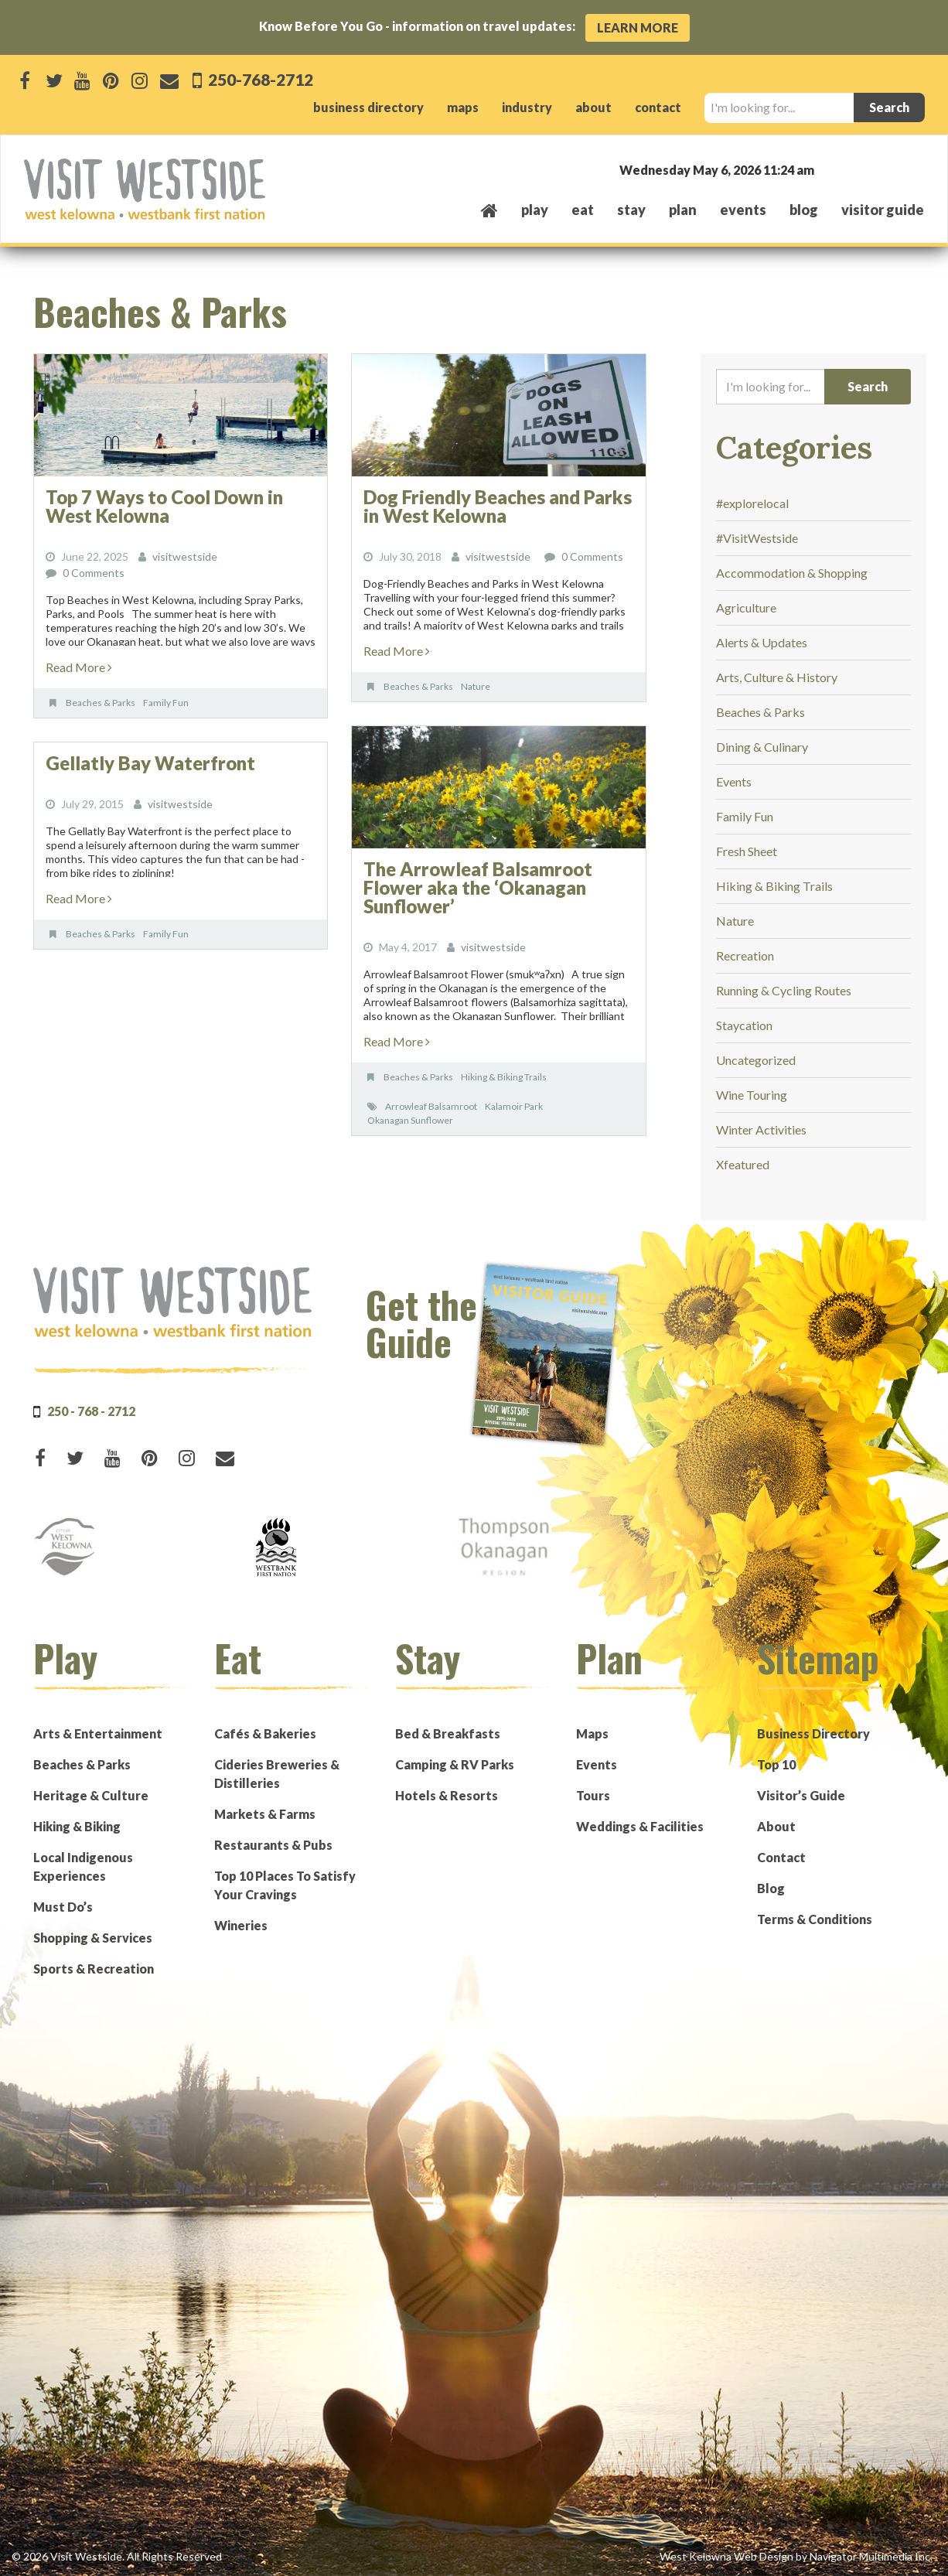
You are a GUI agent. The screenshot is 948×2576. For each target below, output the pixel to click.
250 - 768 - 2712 (91, 1411)
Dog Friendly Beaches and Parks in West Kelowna (497, 506)
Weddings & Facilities (640, 1826)
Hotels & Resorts (446, 1795)
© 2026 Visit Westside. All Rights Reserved (117, 2556)
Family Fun (166, 702)
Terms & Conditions (814, 1919)
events (743, 209)
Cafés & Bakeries (265, 1733)
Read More (79, 667)
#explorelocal (752, 503)
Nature (475, 686)
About (776, 1826)
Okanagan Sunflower (410, 1120)
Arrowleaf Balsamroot (431, 1106)
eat (582, 209)
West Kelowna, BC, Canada (830, 169)
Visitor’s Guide (801, 1795)
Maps (592, 1733)
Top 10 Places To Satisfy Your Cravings (285, 1885)
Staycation (744, 1025)
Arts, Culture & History (776, 677)
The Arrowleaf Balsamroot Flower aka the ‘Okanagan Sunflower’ (477, 887)
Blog (803, 209)
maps (463, 107)
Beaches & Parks (100, 702)
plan (683, 209)
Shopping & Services (92, 1937)
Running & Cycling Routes (783, 990)
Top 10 (776, 1764)
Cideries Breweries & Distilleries (276, 1773)
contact (658, 107)
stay (631, 209)
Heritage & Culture (90, 1795)
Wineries (241, 1925)
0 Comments (93, 572)
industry (527, 107)
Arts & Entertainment (97, 1733)
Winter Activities (761, 1129)
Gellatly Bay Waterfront (150, 763)
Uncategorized (756, 1060)
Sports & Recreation (93, 1968)
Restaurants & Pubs (273, 1844)
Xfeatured (742, 1164)
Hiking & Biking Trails (504, 1077)
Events (734, 781)
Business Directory (813, 1733)
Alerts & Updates (761, 642)
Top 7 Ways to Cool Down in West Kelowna (164, 506)
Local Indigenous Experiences (83, 1866)
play (534, 209)
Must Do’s (63, 1906)
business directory (368, 107)
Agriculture (746, 607)
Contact (781, 1857)
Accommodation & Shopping (792, 572)
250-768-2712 (259, 79)
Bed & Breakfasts (447, 1733)
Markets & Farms (264, 1814)
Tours (593, 1795)
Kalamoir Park (514, 1106)
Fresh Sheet (746, 851)
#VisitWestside (757, 538)
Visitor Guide (882, 209)
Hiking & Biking (77, 1826)
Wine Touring (751, 1094)
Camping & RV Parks (454, 1764)
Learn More (637, 27)
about (593, 107)
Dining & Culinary (762, 746)
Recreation (745, 955)
